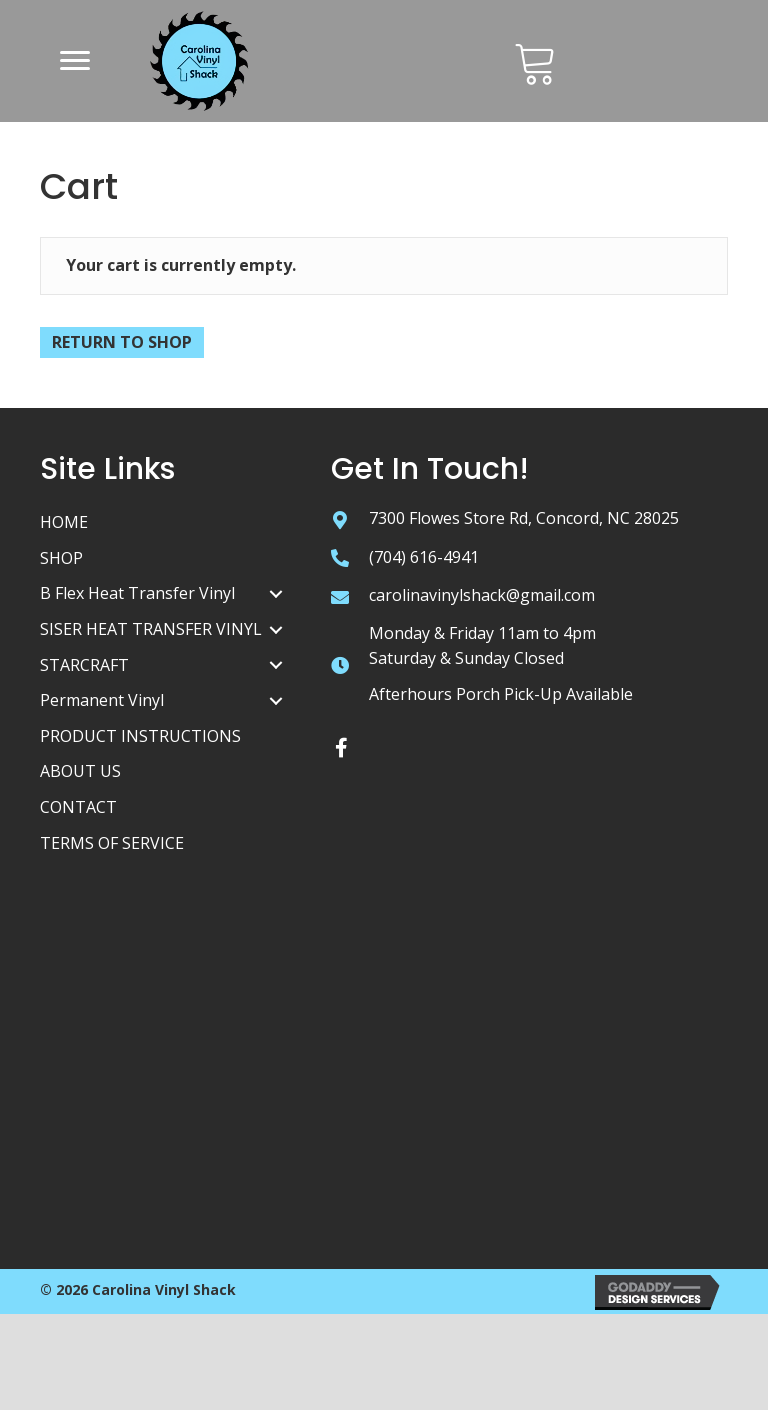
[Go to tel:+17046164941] (340, 558)
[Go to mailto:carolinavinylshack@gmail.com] (340, 596)
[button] (75, 61)
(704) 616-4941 (424, 557)
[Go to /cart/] (535, 62)
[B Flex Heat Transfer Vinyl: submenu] (276, 594)
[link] (165, 523)
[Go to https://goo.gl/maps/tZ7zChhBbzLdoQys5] (340, 519)
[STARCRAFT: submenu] (276, 665)
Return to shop (122, 342)
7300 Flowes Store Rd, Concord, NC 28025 (524, 518)
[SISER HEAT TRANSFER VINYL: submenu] (276, 630)
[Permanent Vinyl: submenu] (276, 701)
